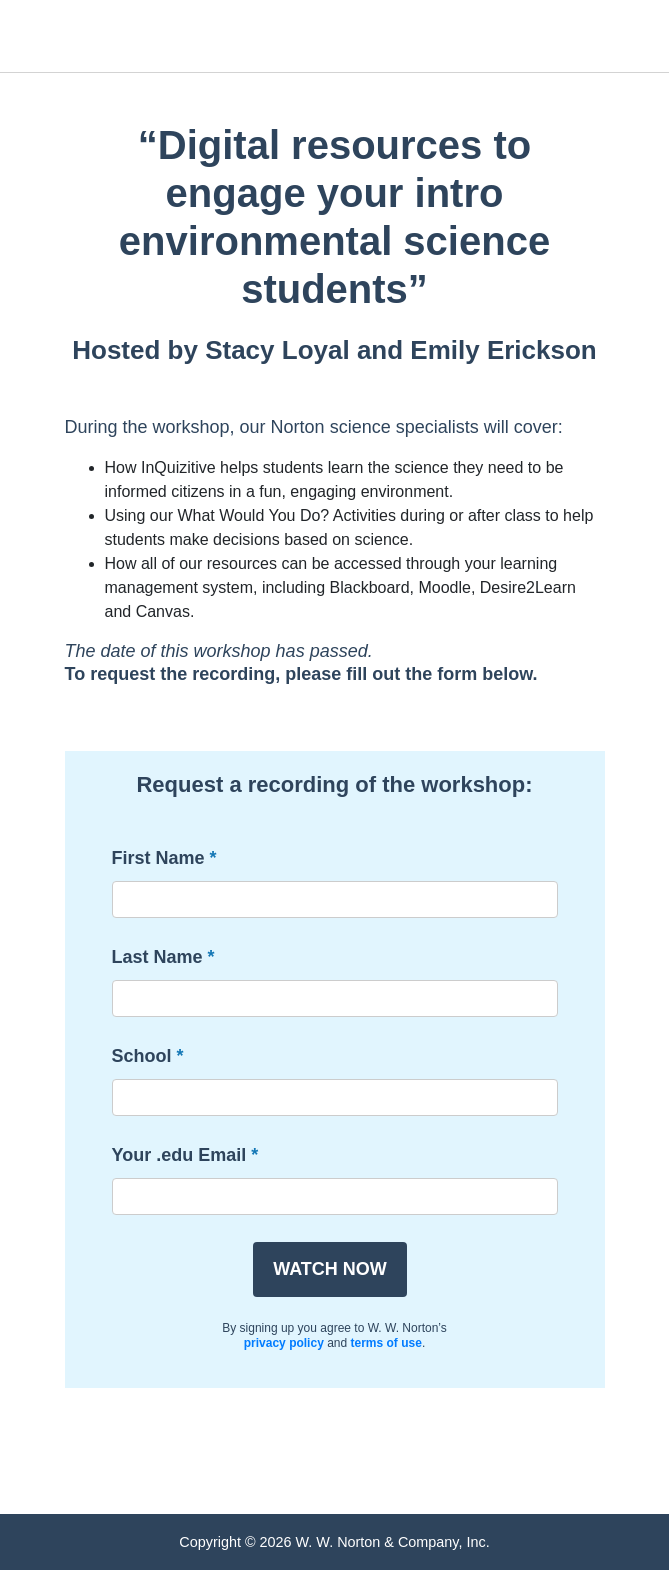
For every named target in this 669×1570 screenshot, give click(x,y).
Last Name (157, 957)
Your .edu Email (179, 1155)
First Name (158, 858)
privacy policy (284, 1343)
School (142, 1056)
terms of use (386, 1343)
